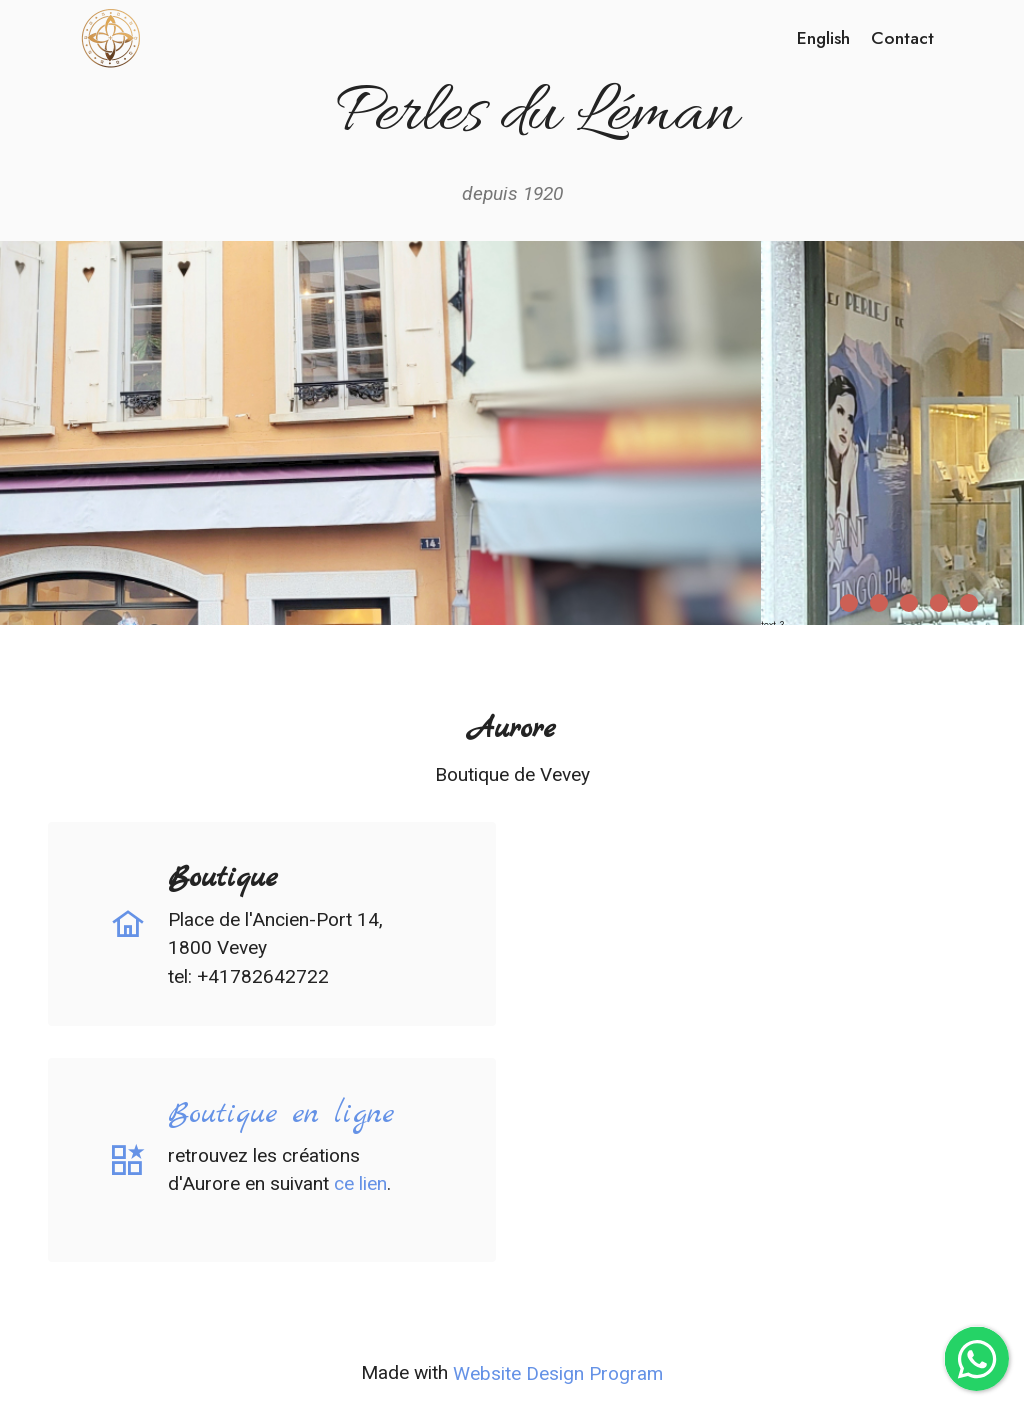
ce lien (360, 1183)
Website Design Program (558, 1373)
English (823, 38)
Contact (902, 38)
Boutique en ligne (281, 1114)
